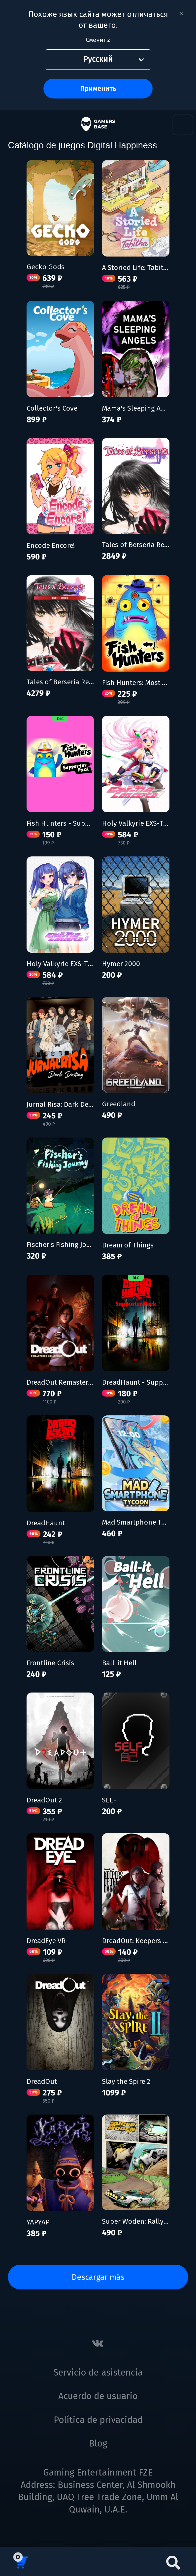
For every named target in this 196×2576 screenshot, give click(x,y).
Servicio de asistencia (98, 2372)
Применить (98, 88)
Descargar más (98, 2277)
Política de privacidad (98, 2419)
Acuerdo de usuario (98, 2396)
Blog (98, 2443)
